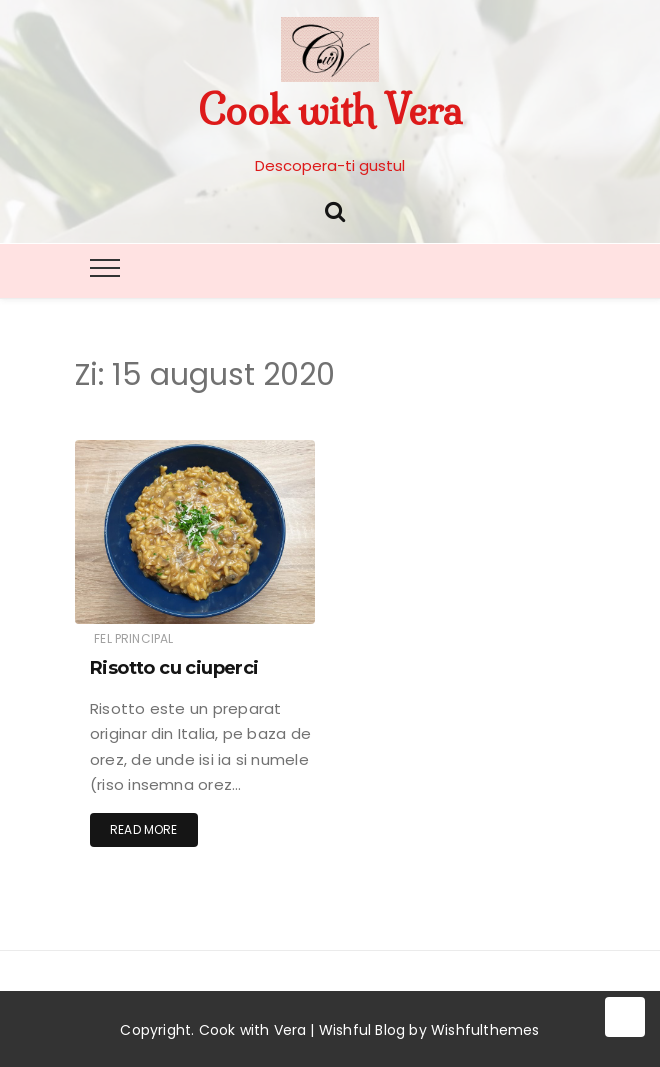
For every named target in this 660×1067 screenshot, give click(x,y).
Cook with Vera (330, 110)
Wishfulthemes (485, 1030)
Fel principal (133, 638)
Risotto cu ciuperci (174, 668)
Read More (144, 829)
